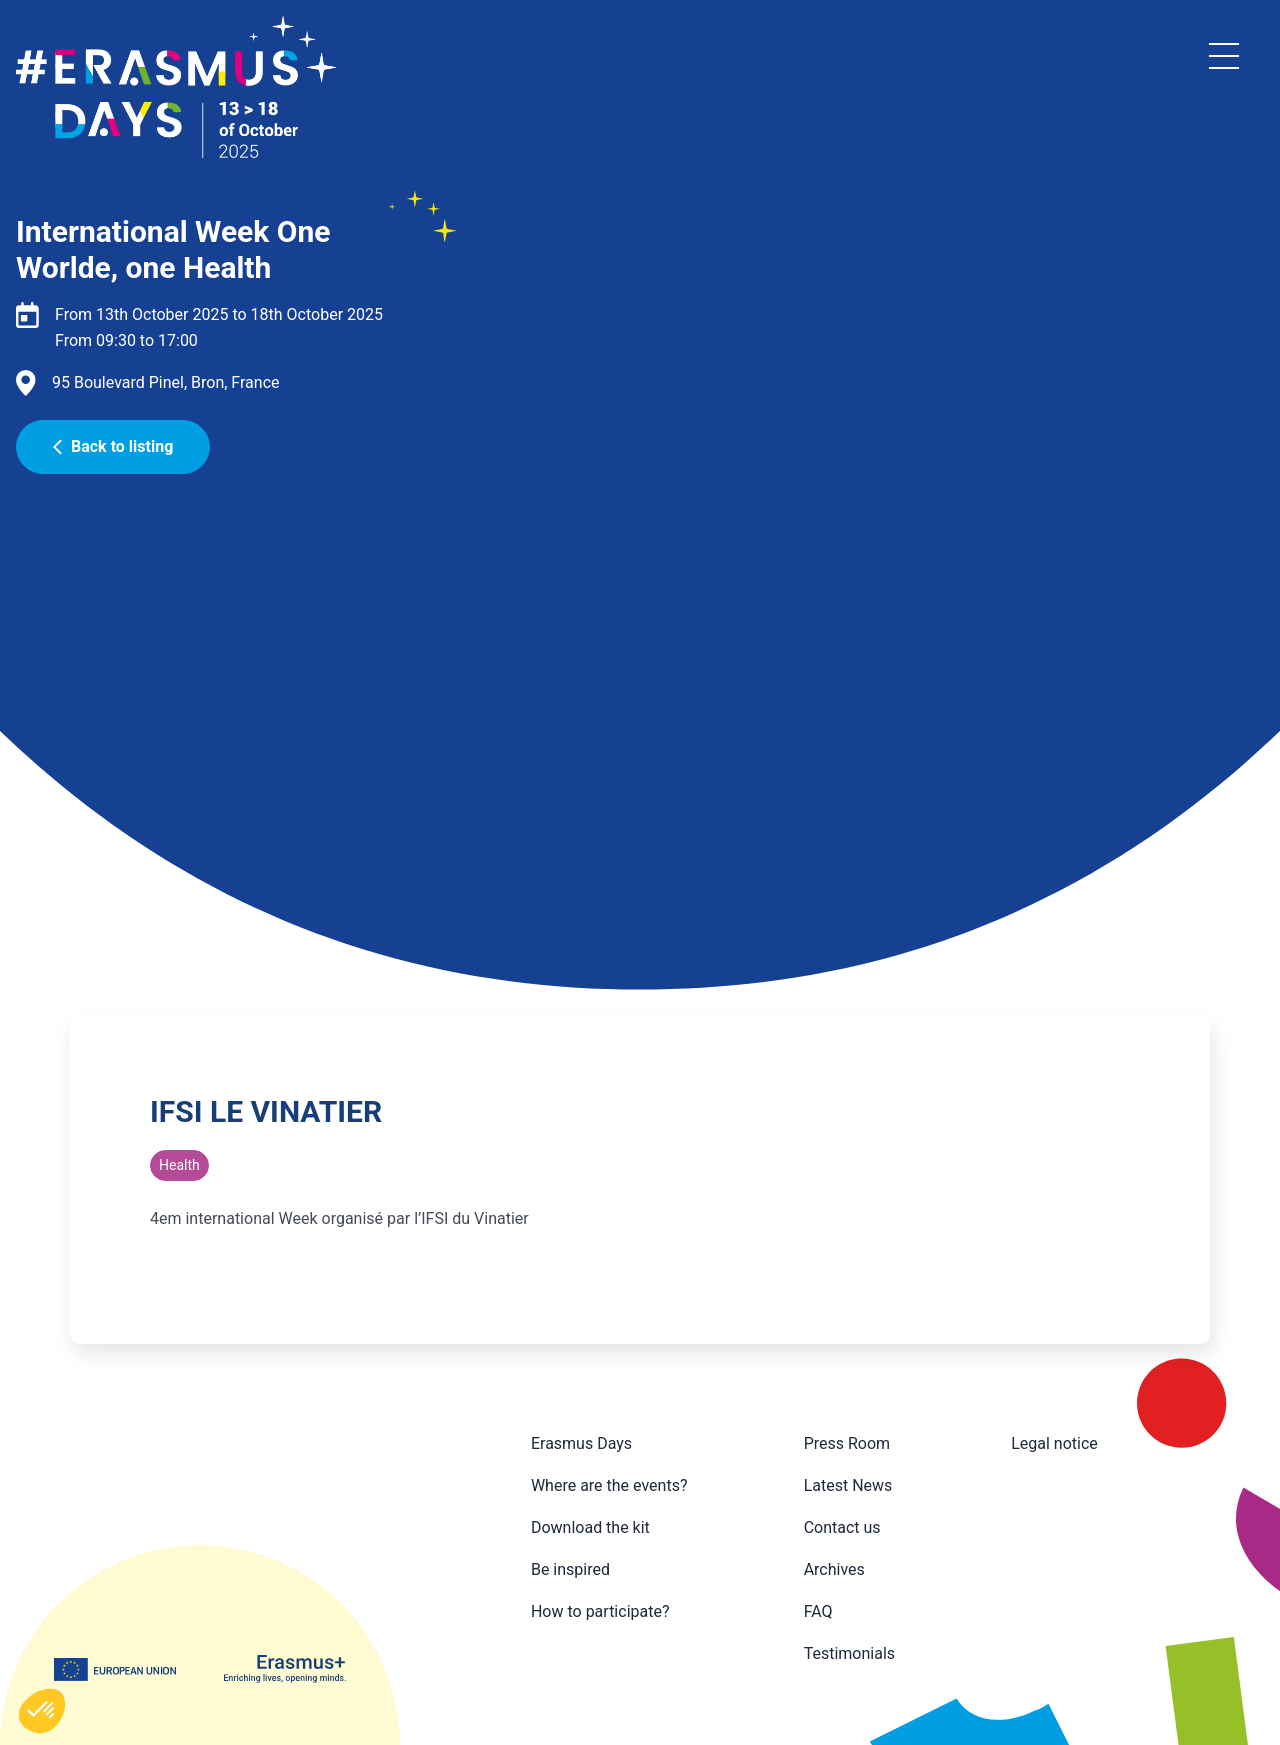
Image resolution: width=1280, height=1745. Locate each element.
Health (179, 1165)
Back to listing (113, 446)
